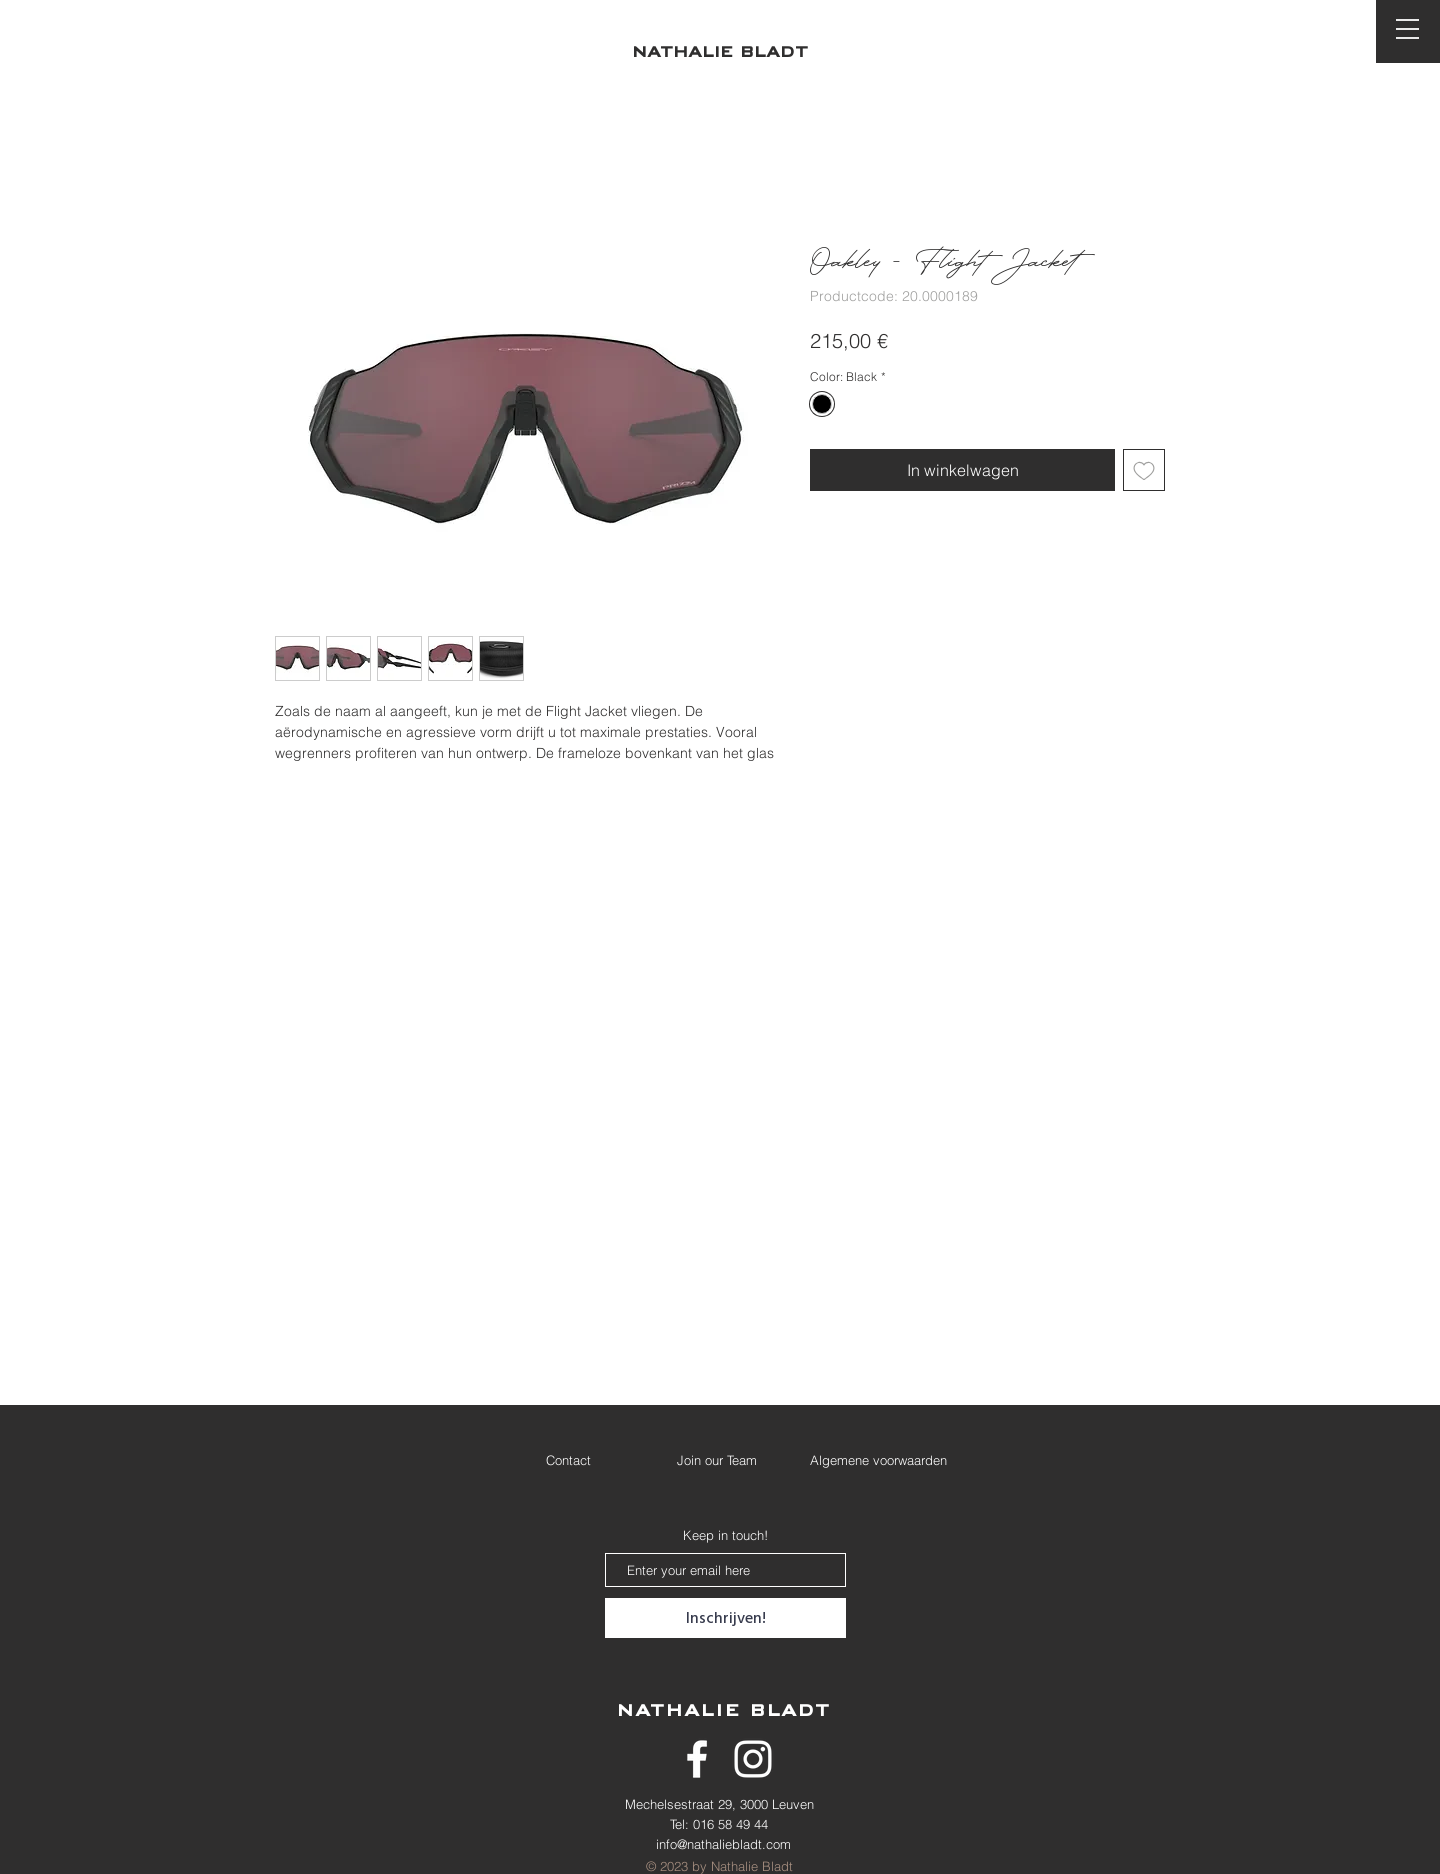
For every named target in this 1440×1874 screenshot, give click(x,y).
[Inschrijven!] (725, 1618)
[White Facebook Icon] (697, 1759)
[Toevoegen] (1144, 470)
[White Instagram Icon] (753, 1759)
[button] (1407, 29)
